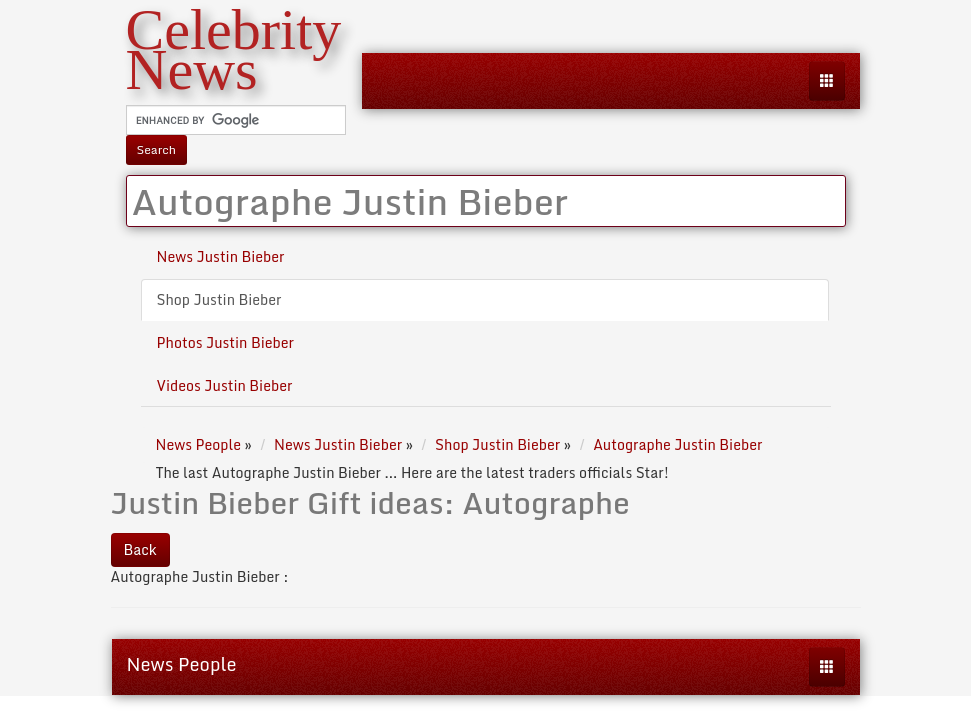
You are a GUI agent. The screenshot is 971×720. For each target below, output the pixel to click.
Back (140, 549)
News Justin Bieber (221, 256)
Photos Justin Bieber (226, 342)
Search (157, 149)
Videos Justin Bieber (225, 385)
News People (182, 664)
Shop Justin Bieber (219, 299)
